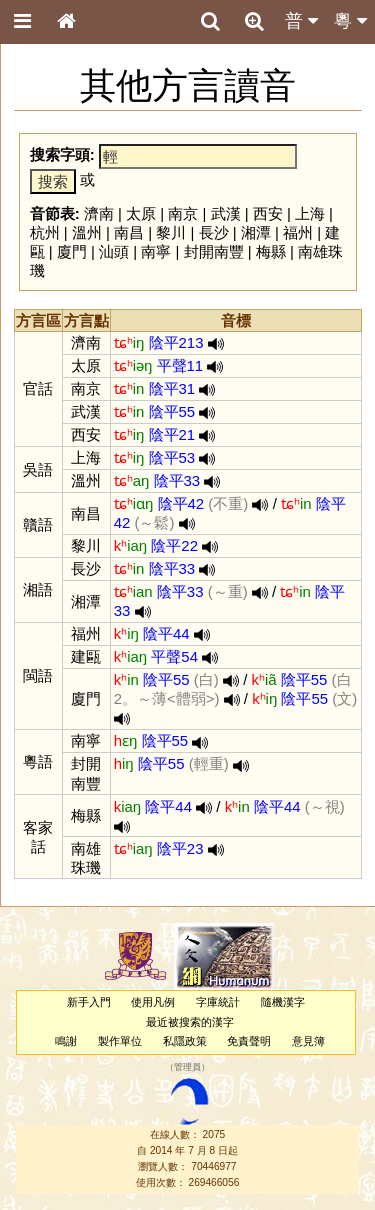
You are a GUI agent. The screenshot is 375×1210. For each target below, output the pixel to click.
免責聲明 (249, 1041)
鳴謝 (66, 1041)
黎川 (171, 232)
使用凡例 (153, 1002)
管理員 (187, 1068)
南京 (183, 213)
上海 (310, 213)
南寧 (156, 251)
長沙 (214, 232)
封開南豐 (214, 251)
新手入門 (89, 1002)
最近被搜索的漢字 (190, 1022)
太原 (141, 213)
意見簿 (308, 1041)
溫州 (87, 232)
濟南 (99, 213)
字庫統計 (218, 1002)
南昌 (129, 232)
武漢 (226, 213)
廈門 (72, 251)
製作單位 (120, 1041)
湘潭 (256, 232)
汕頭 (114, 251)
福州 (298, 232)
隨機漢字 (283, 1002)
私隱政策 (185, 1041)
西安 (268, 213)
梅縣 (271, 251)
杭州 (45, 232)
